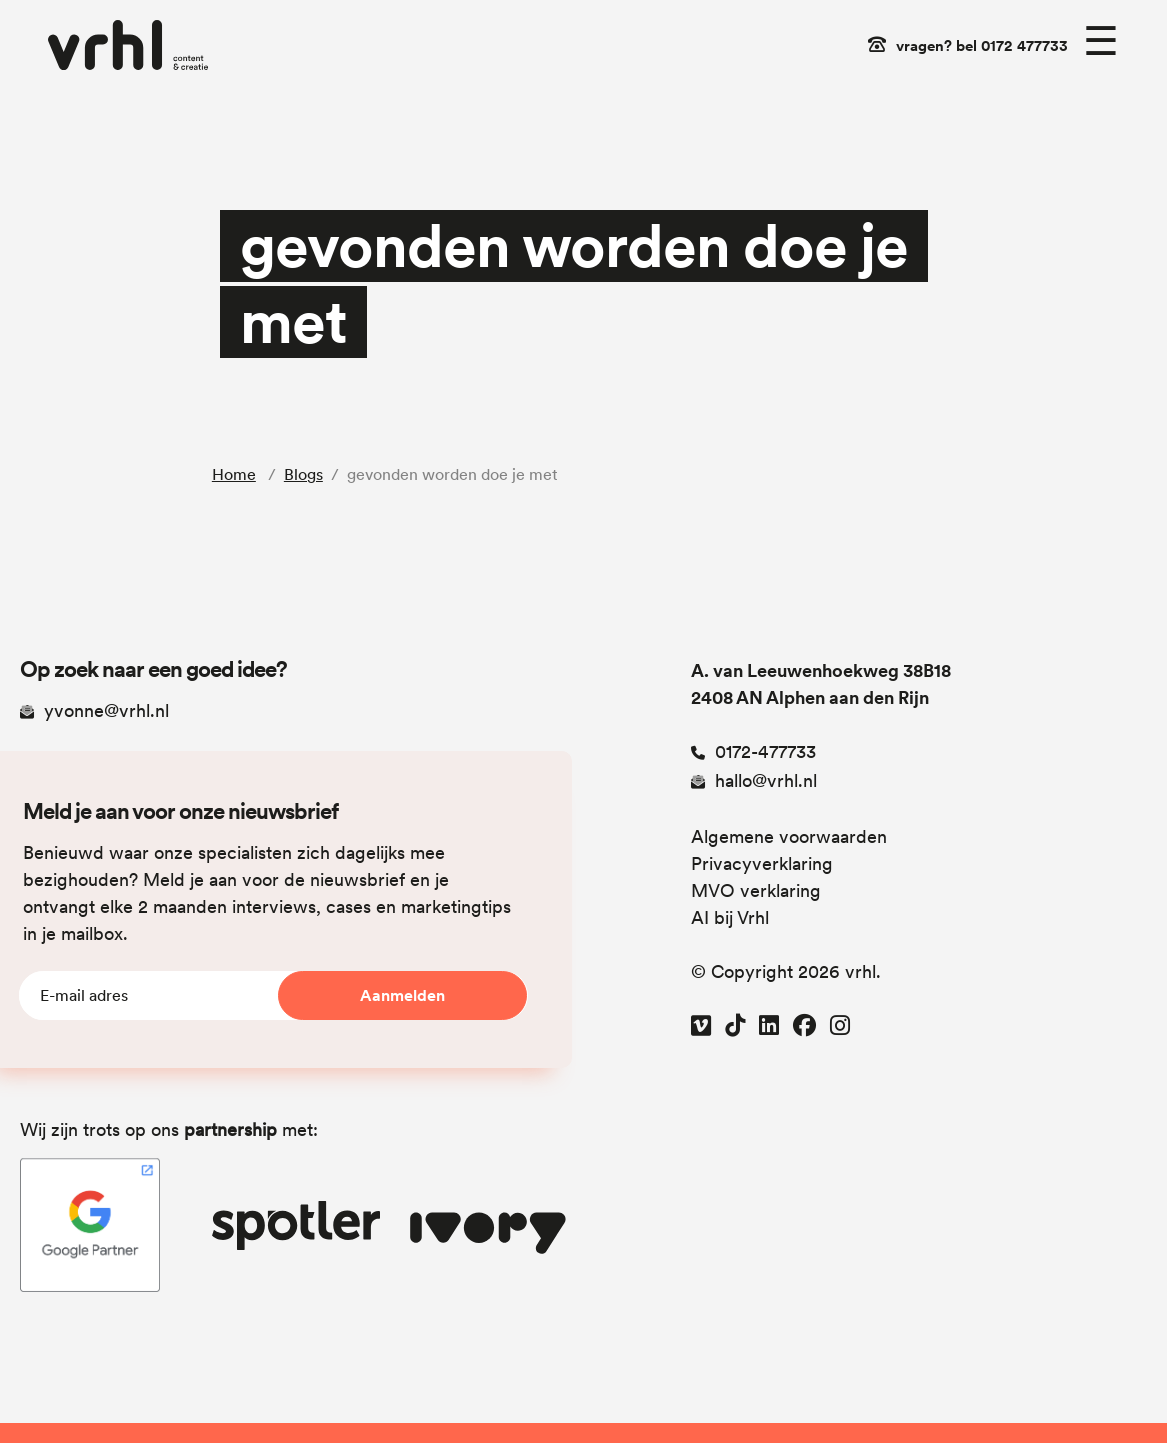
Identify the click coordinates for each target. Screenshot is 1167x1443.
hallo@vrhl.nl (754, 780)
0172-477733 (753, 751)
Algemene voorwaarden (789, 836)
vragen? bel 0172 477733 (982, 46)
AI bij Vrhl (730, 917)
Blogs (303, 474)
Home (234, 474)
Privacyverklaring (762, 863)
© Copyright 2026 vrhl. (786, 971)
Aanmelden (402, 995)
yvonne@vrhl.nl (94, 710)
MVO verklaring (756, 890)
